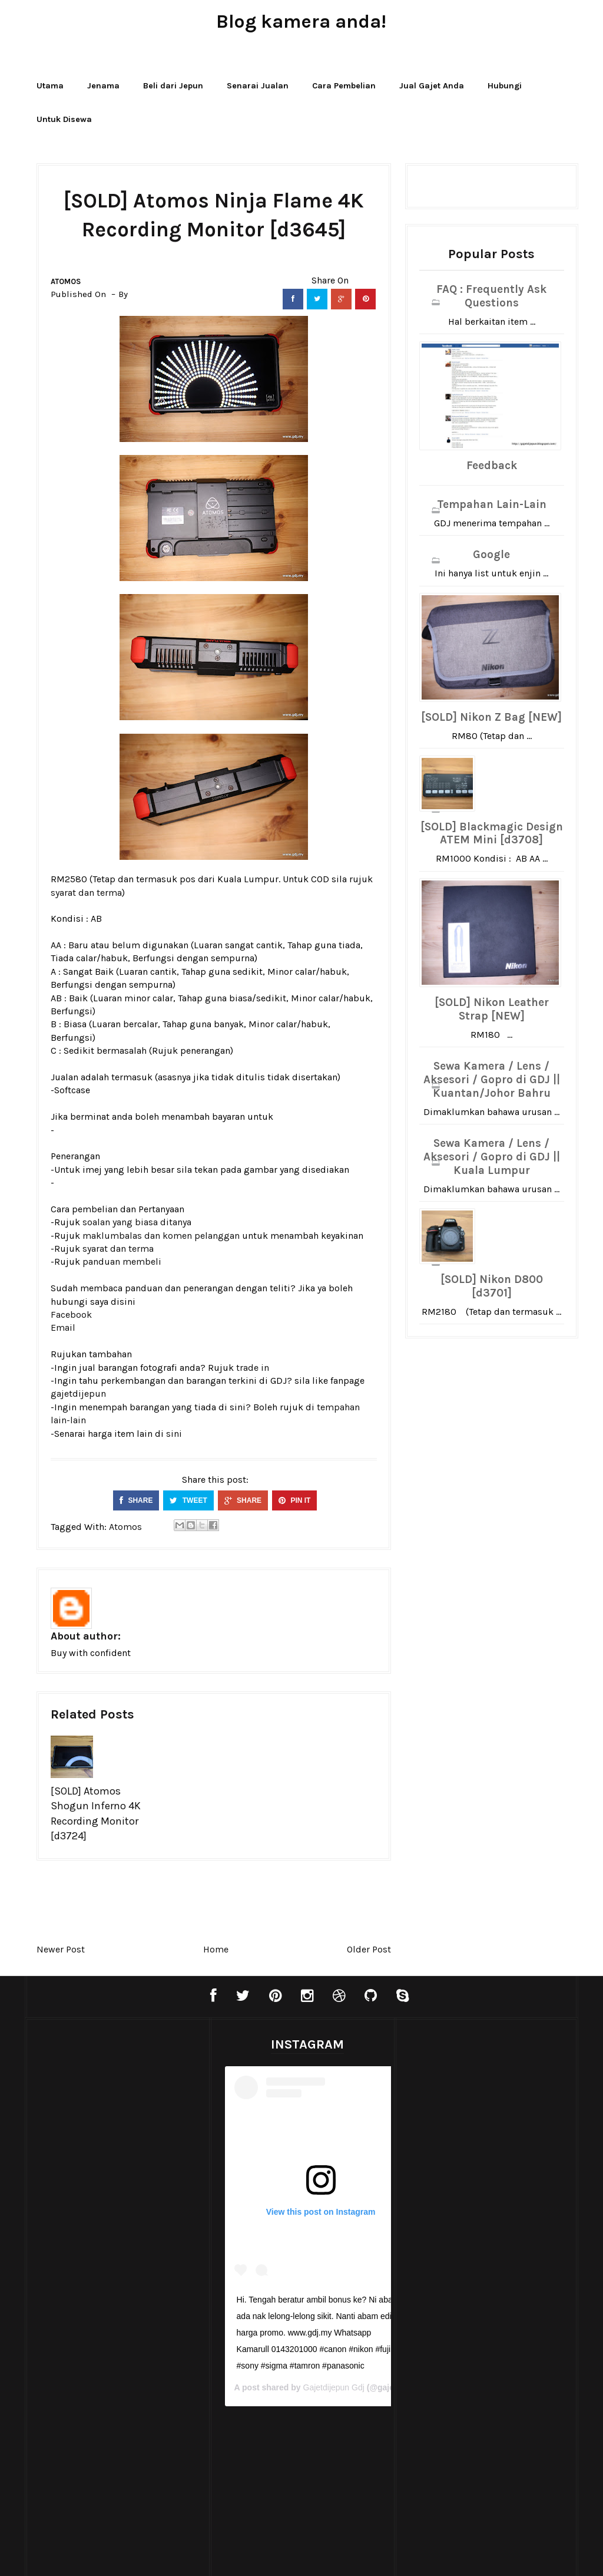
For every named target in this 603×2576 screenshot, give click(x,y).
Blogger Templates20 (277, 2555)
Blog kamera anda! (301, 21)
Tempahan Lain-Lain (491, 504)
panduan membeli (121, 1261)
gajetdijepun (78, 1393)
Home (215, 1949)
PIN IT (294, 1500)
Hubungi (505, 86)
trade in (252, 1367)
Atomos (66, 281)
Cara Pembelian (344, 86)
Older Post (369, 1949)
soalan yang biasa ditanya (136, 1222)
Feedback (491, 465)
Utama (50, 86)
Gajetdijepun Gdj (330, 2387)
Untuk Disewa (64, 119)
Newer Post (61, 1949)
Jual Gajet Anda (431, 86)
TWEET (188, 1500)
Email (63, 1327)
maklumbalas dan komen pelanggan (161, 1235)
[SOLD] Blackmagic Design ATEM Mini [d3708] (491, 833)
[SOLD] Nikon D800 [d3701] (491, 1286)
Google (491, 554)
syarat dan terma (86, 892)
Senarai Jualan (258, 86)
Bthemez (409, 2555)
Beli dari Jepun (173, 86)
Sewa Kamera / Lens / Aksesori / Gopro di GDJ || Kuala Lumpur (491, 1157)
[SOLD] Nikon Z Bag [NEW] (491, 717)
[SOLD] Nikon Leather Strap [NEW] (492, 1009)
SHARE (136, 1500)
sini (174, 1433)
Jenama (103, 86)
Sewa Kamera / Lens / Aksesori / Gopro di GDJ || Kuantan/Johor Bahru (491, 1080)
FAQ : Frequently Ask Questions (491, 296)
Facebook (71, 1314)
